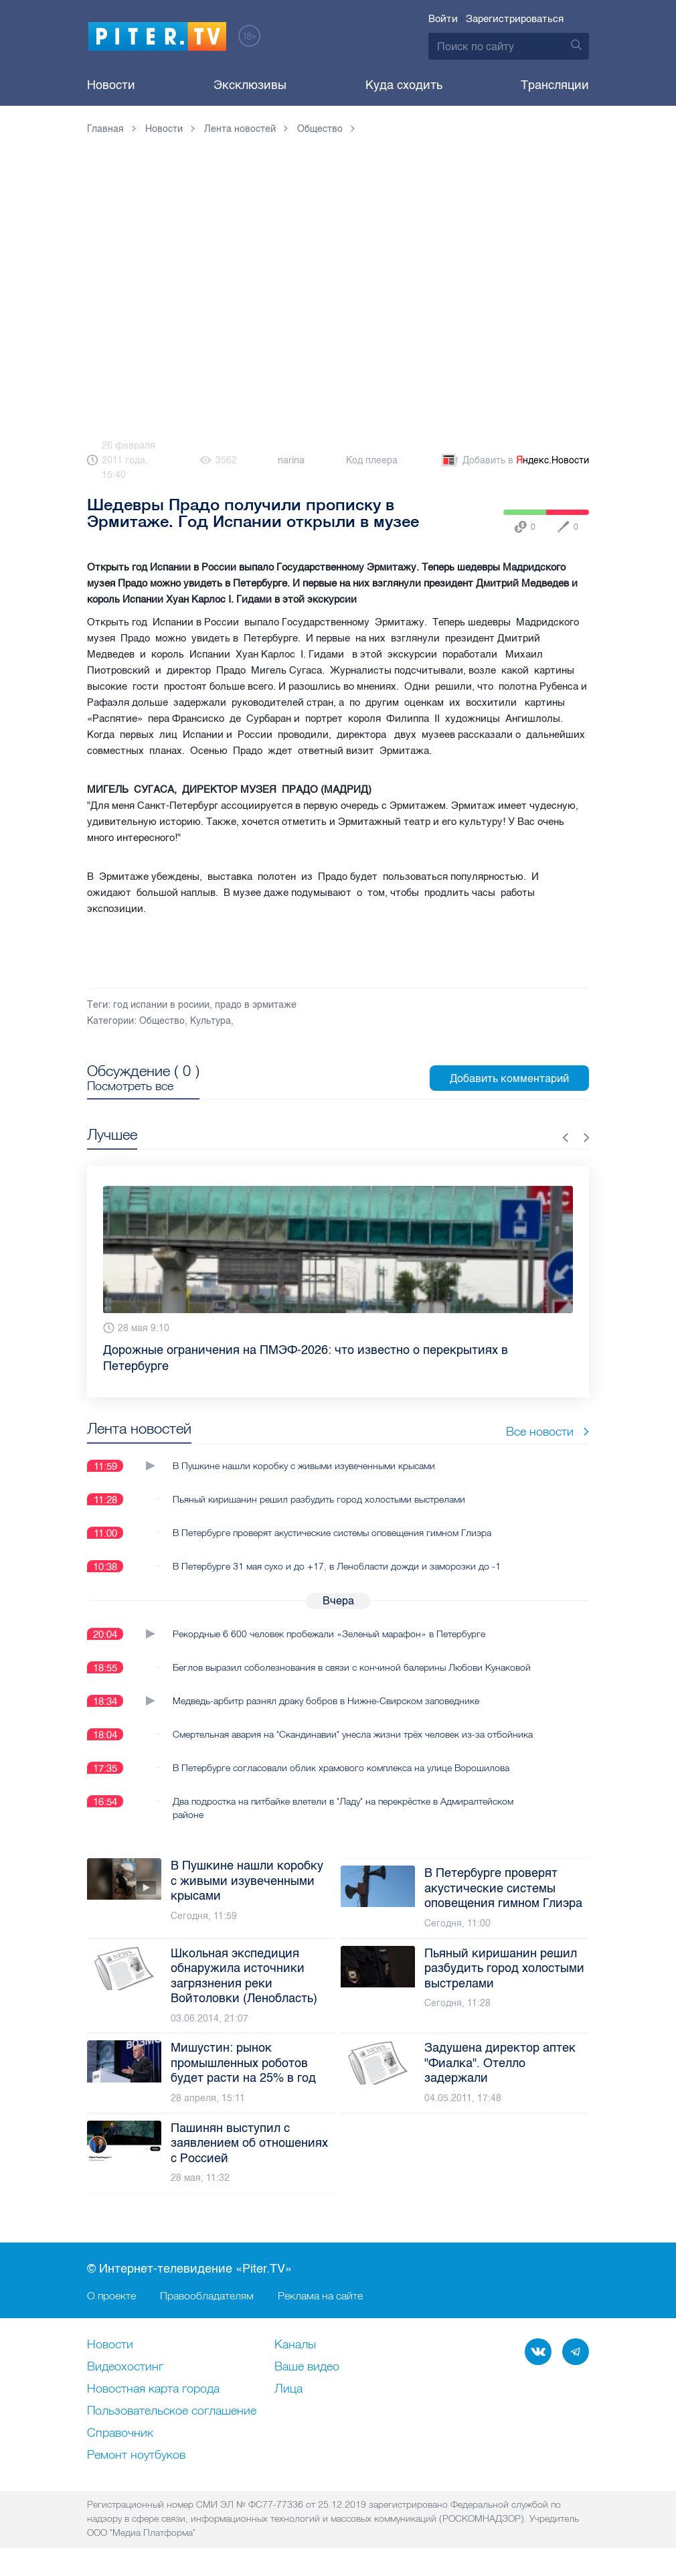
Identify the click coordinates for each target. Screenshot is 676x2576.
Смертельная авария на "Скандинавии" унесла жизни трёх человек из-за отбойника (353, 1734)
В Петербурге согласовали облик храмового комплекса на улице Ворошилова (341, 1768)
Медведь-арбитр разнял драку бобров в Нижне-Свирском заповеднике (326, 1701)
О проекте (111, 2295)
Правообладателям (207, 2295)
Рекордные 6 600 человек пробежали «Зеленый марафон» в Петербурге (329, 1634)
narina (291, 460)
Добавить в (514, 460)
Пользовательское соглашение (171, 2411)
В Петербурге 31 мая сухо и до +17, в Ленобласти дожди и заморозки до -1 (337, 1566)
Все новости (547, 1431)
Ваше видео (306, 2367)
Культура (210, 1021)
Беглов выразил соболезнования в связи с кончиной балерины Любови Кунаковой (352, 1667)
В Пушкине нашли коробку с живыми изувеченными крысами (304, 1466)
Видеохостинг (125, 2367)
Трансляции (555, 85)
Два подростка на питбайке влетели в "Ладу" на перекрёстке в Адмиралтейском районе (343, 1808)
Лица (288, 2389)
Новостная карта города (153, 2389)
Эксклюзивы (250, 85)
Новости (111, 85)
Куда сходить (403, 85)
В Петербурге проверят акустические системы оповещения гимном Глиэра (332, 1533)
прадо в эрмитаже (256, 1004)
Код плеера (372, 460)
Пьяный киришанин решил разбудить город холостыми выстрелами (319, 1499)
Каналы (295, 2345)
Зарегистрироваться (515, 19)
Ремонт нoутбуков (136, 2455)
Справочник (120, 2433)
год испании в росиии (161, 1004)
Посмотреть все (130, 1086)
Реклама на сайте (320, 2295)
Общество (162, 1021)
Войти (443, 19)
